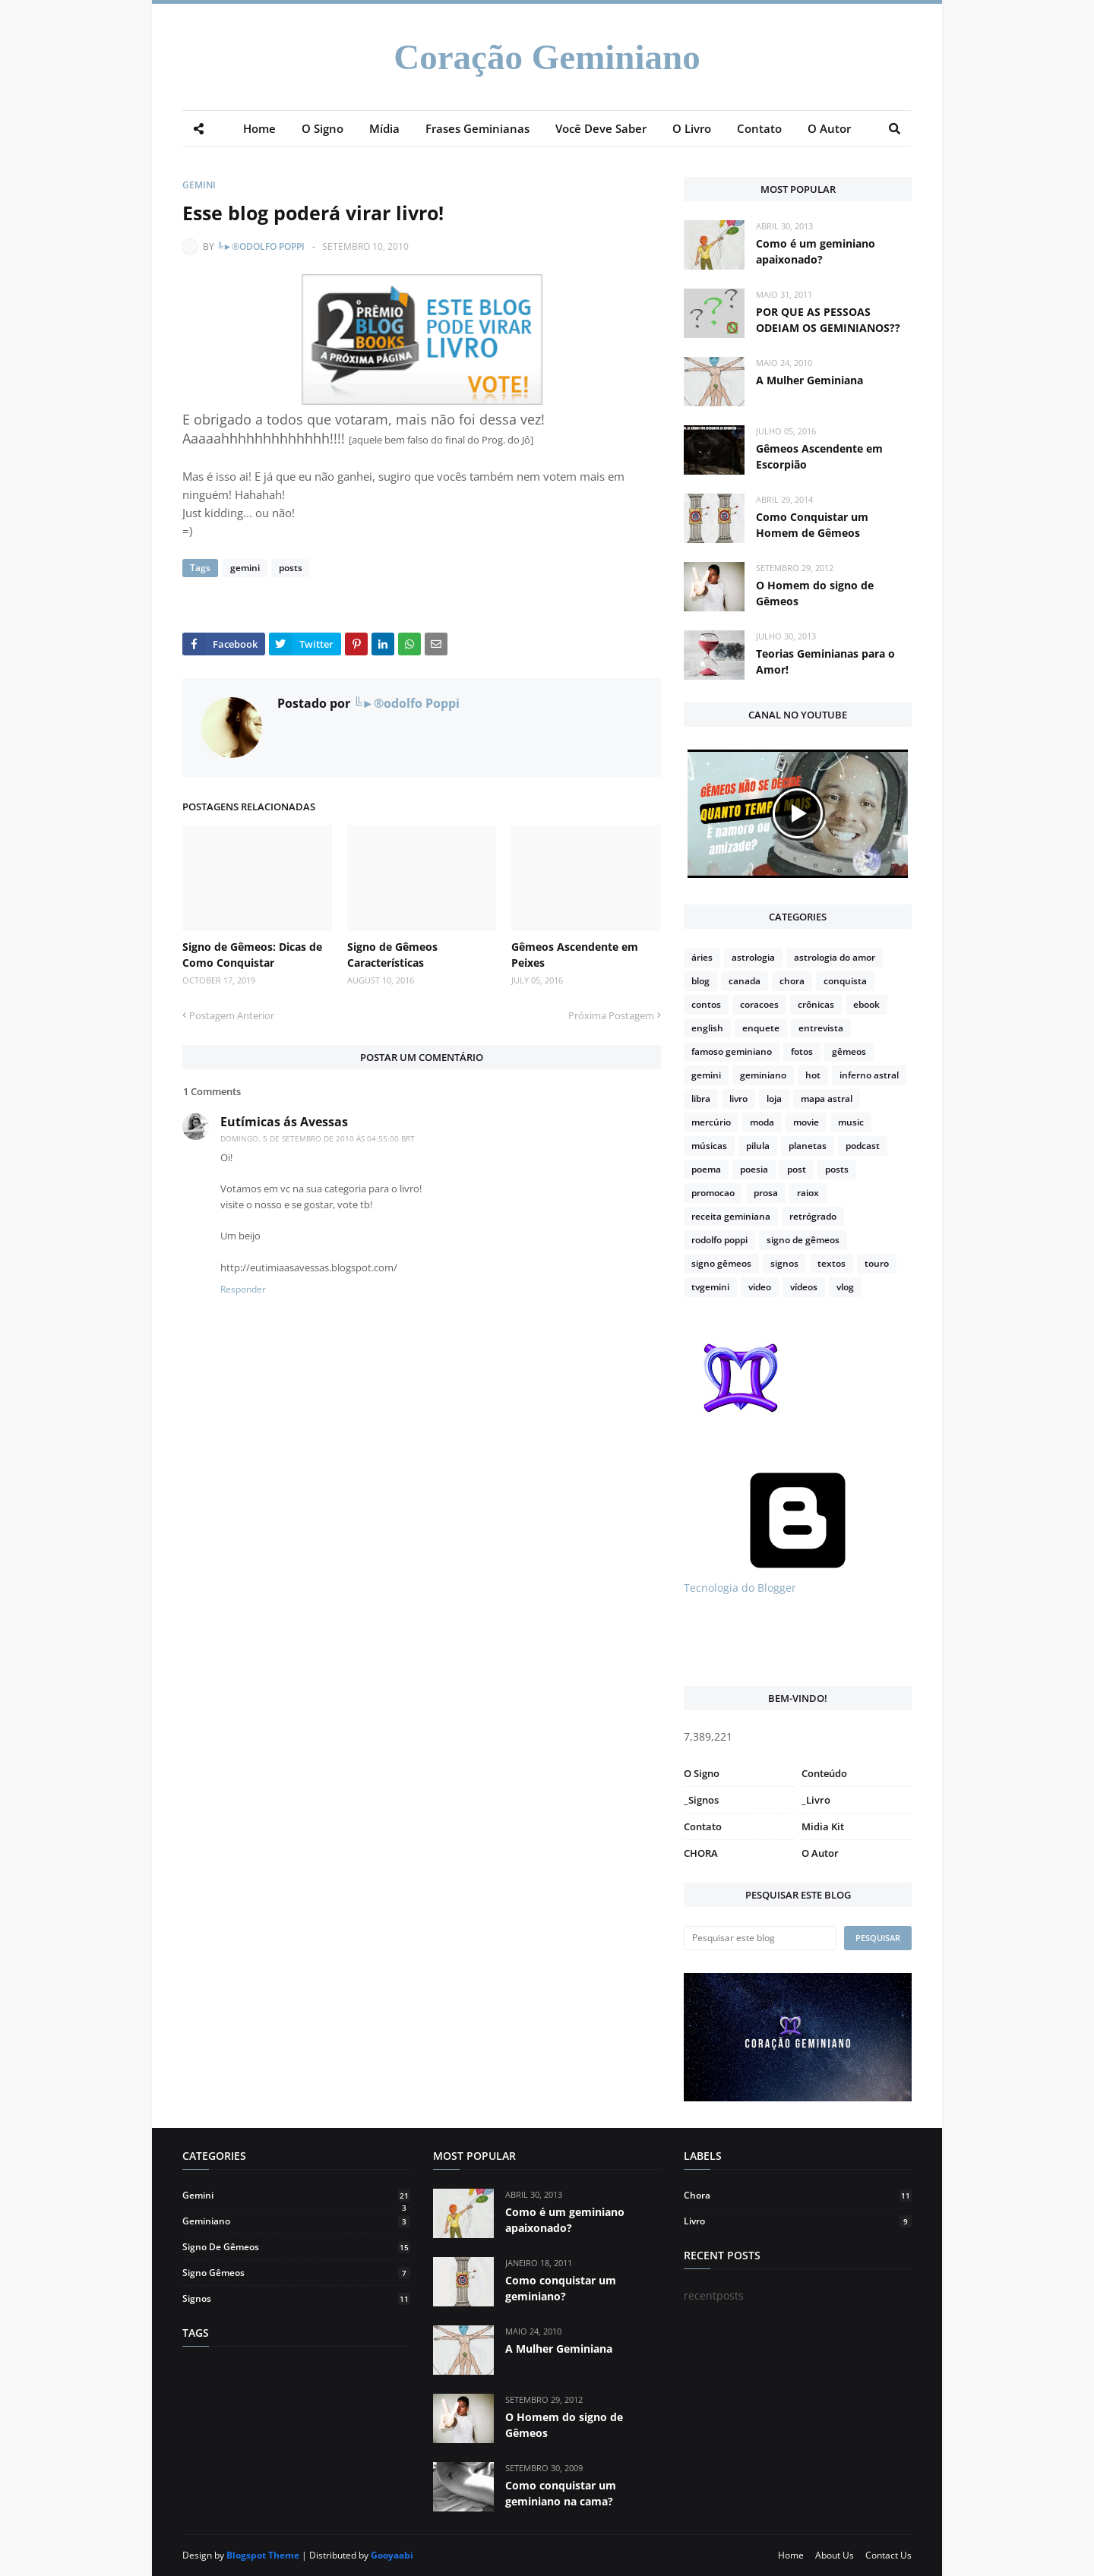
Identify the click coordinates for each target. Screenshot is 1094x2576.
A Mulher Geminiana (809, 380)
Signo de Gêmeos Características (392, 954)
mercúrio (711, 1122)
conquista (845, 980)
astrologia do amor (834, 957)
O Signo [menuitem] (322, 128)
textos (831, 1263)
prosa (766, 1192)
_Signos (701, 1800)
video (759, 1286)
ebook (866, 1004)
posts (290, 567)
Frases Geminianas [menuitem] (477, 128)
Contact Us (888, 2555)
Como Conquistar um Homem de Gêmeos (812, 525)
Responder (243, 1289)
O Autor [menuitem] (829, 128)
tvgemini (710, 1286)
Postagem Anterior (231, 1015)
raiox (808, 1192)
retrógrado (812, 1216)
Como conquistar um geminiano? (560, 2288)
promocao (713, 1192)
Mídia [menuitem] (384, 128)
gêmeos (849, 1051)
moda (762, 1122)
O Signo (701, 1773)
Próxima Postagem (611, 1015)
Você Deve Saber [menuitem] (601, 128)
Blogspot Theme (262, 2555)
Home (791, 2555)
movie (806, 1122)
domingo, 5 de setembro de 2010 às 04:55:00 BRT (317, 1138)
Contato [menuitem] (759, 128)
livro (738, 1098)
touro (877, 1263)
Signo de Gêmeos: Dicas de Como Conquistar (252, 954)
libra (700, 1098)
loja (774, 1098)
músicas (709, 1145)
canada (744, 980)
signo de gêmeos (803, 1239)
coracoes (759, 1004)
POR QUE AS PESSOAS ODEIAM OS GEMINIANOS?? (828, 320)
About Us (834, 2555)
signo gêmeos (721, 1263)
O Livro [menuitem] (691, 128)
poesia (754, 1169)
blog (700, 980)
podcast (863, 1145)
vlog (845, 1286)
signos (784, 1263)
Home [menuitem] (259, 128)
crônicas (816, 1004)
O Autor (820, 1853)
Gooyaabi (392, 2555)
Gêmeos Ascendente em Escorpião (819, 456)
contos (706, 1004)
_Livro (816, 1800)
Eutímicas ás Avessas (284, 1121)
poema (706, 1169)
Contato (703, 1826)
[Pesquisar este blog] (760, 1938)
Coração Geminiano (547, 57)
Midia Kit (823, 1826)
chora (792, 980)
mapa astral (826, 1098)
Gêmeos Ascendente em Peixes (574, 954)
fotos (802, 1051)
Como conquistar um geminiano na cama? (560, 2493)
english (707, 1027)
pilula (758, 1145)
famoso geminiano (731, 1051)
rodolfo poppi (719, 1239)
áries (702, 957)
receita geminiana (730, 1216)
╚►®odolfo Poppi (261, 246)
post (796, 1169)
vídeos (803, 1286)
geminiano (763, 1075)
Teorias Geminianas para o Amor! (825, 661)
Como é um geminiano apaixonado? (815, 251)
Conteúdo (824, 1773)
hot (812, 1075)
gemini (199, 184)
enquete (760, 1027)
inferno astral (869, 1075)
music (851, 1122)
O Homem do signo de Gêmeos (815, 593)
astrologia (753, 957)
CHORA (701, 1853)
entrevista (820, 1027)
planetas (808, 1145)
